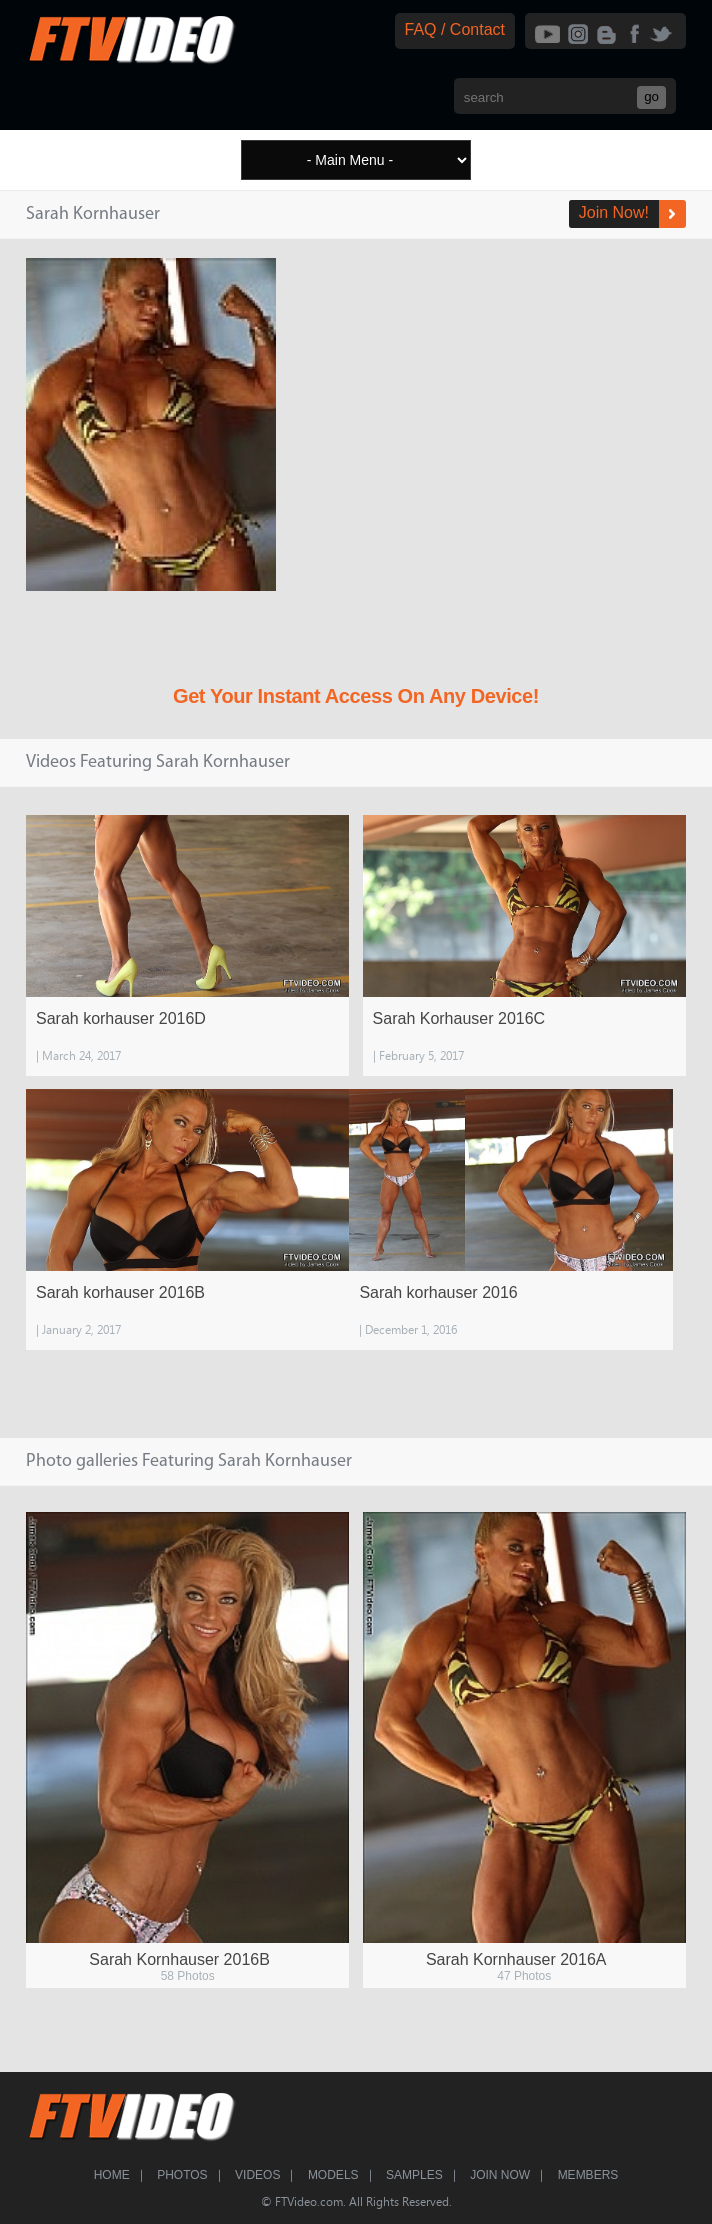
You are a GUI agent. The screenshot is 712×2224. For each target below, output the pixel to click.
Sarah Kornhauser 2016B (179, 1959)
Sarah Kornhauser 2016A (516, 1959)
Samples (414, 2175)
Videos (257, 2175)
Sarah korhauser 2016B (120, 1292)
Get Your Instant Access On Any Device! (356, 696)
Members (588, 2175)
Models (333, 2175)
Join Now (500, 2175)
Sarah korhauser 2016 (438, 1292)
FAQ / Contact (455, 29)
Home (112, 2175)
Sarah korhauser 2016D (121, 1018)
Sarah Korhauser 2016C (459, 1018)
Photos (182, 2175)
